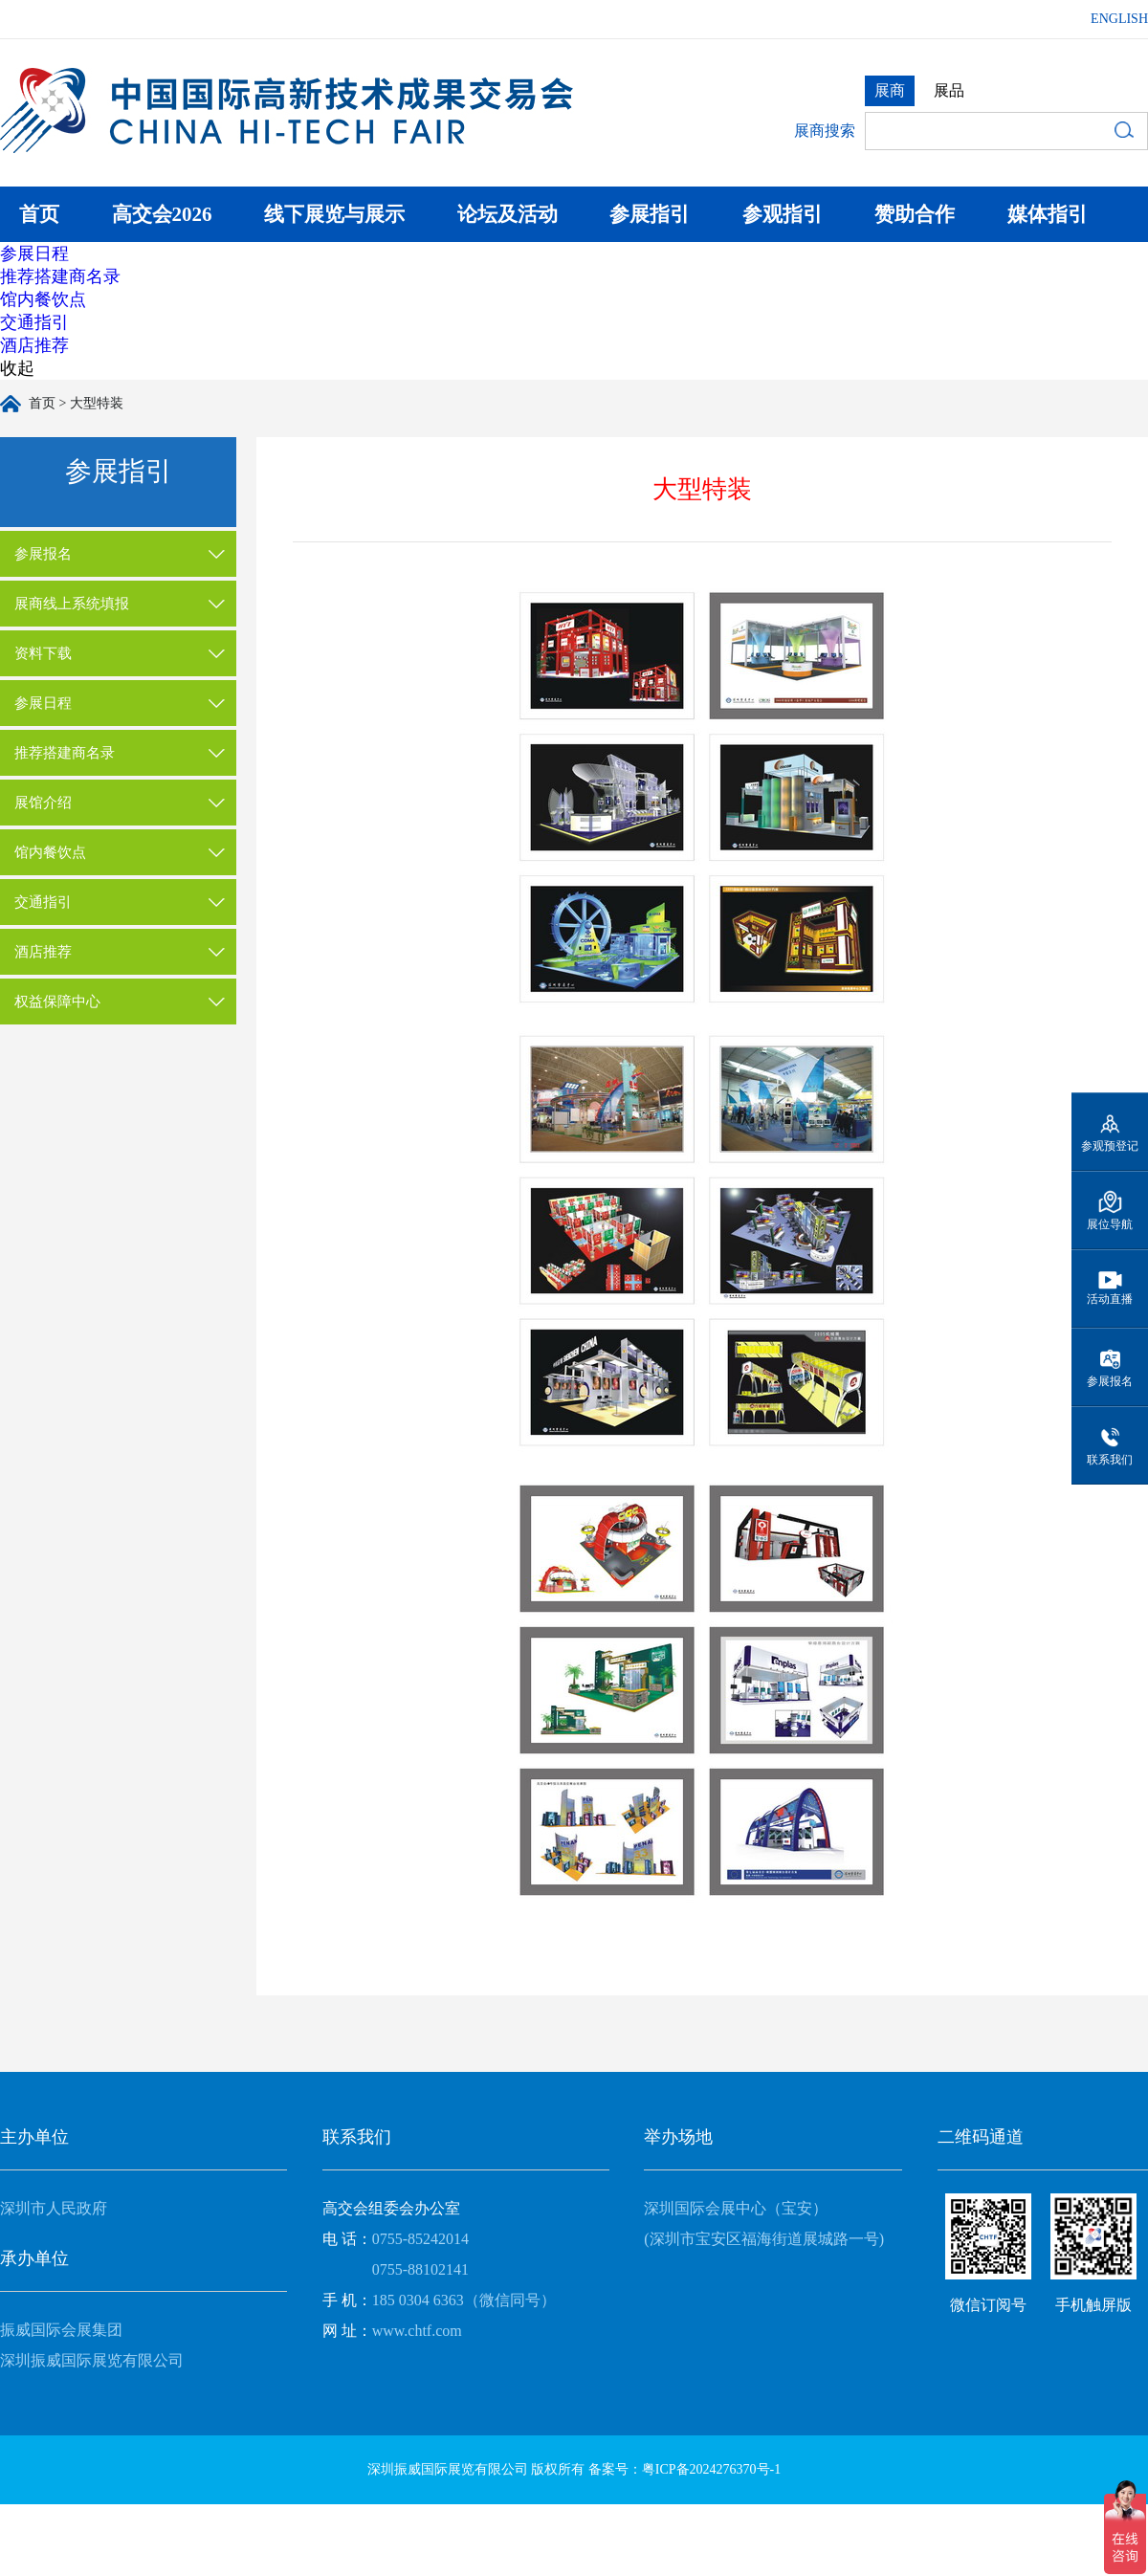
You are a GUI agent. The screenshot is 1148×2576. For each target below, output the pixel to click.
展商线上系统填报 (71, 603)
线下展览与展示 (334, 214)
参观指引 (782, 214)
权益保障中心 (57, 1001)
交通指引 (34, 322)
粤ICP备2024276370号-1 (711, 2469)
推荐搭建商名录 (60, 276)
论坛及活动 (507, 214)
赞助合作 (914, 214)
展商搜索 (824, 130)
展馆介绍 (43, 802)
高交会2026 (162, 214)
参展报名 (43, 553)
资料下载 (43, 653)
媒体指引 (1047, 214)
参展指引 (649, 214)
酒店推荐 (34, 345)
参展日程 (34, 253)
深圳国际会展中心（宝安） (736, 2208)
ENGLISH (1119, 18)
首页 (39, 214)
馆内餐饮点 (43, 299)
